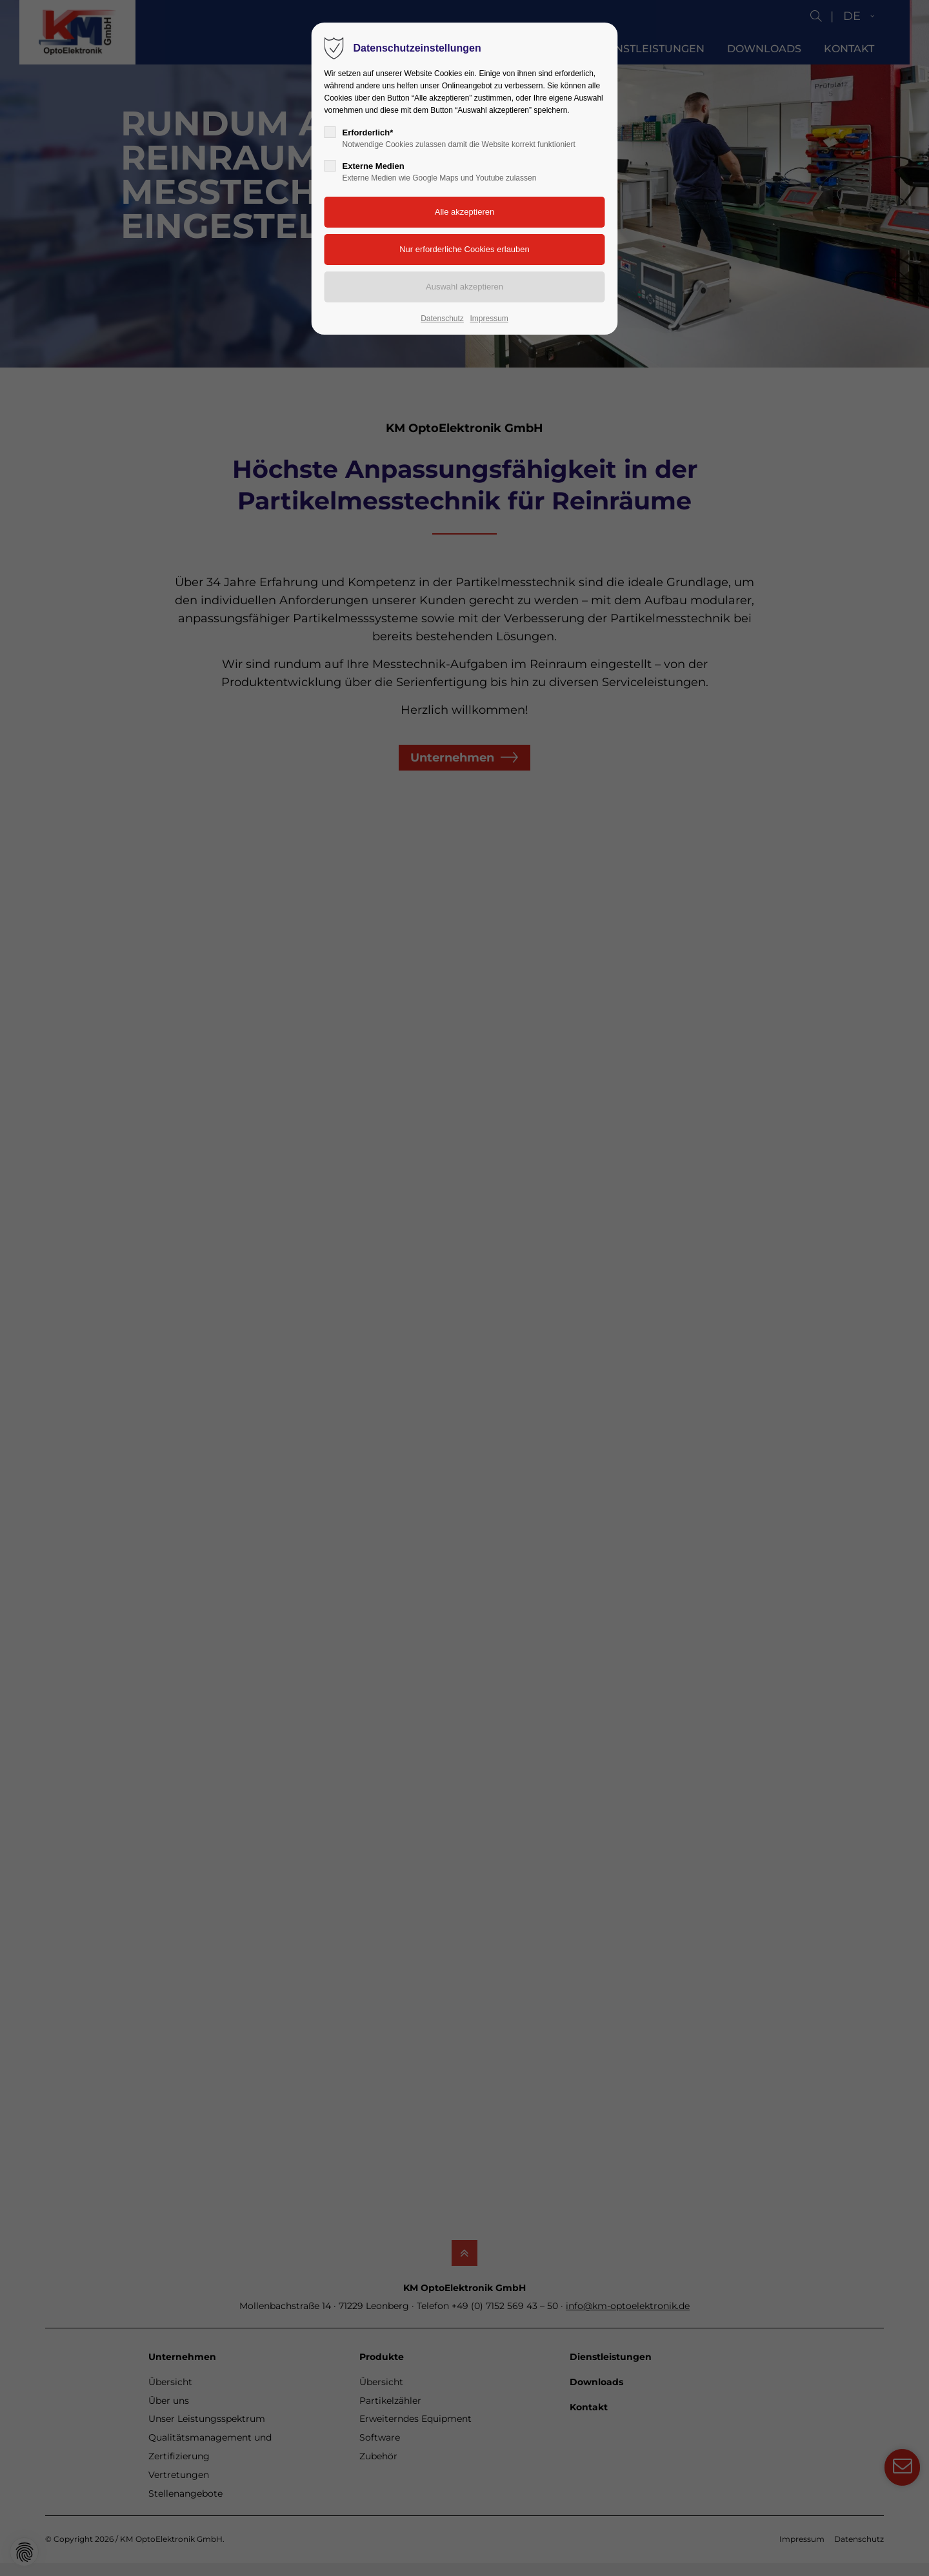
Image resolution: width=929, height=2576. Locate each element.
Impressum (489, 318)
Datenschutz (442, 318)
